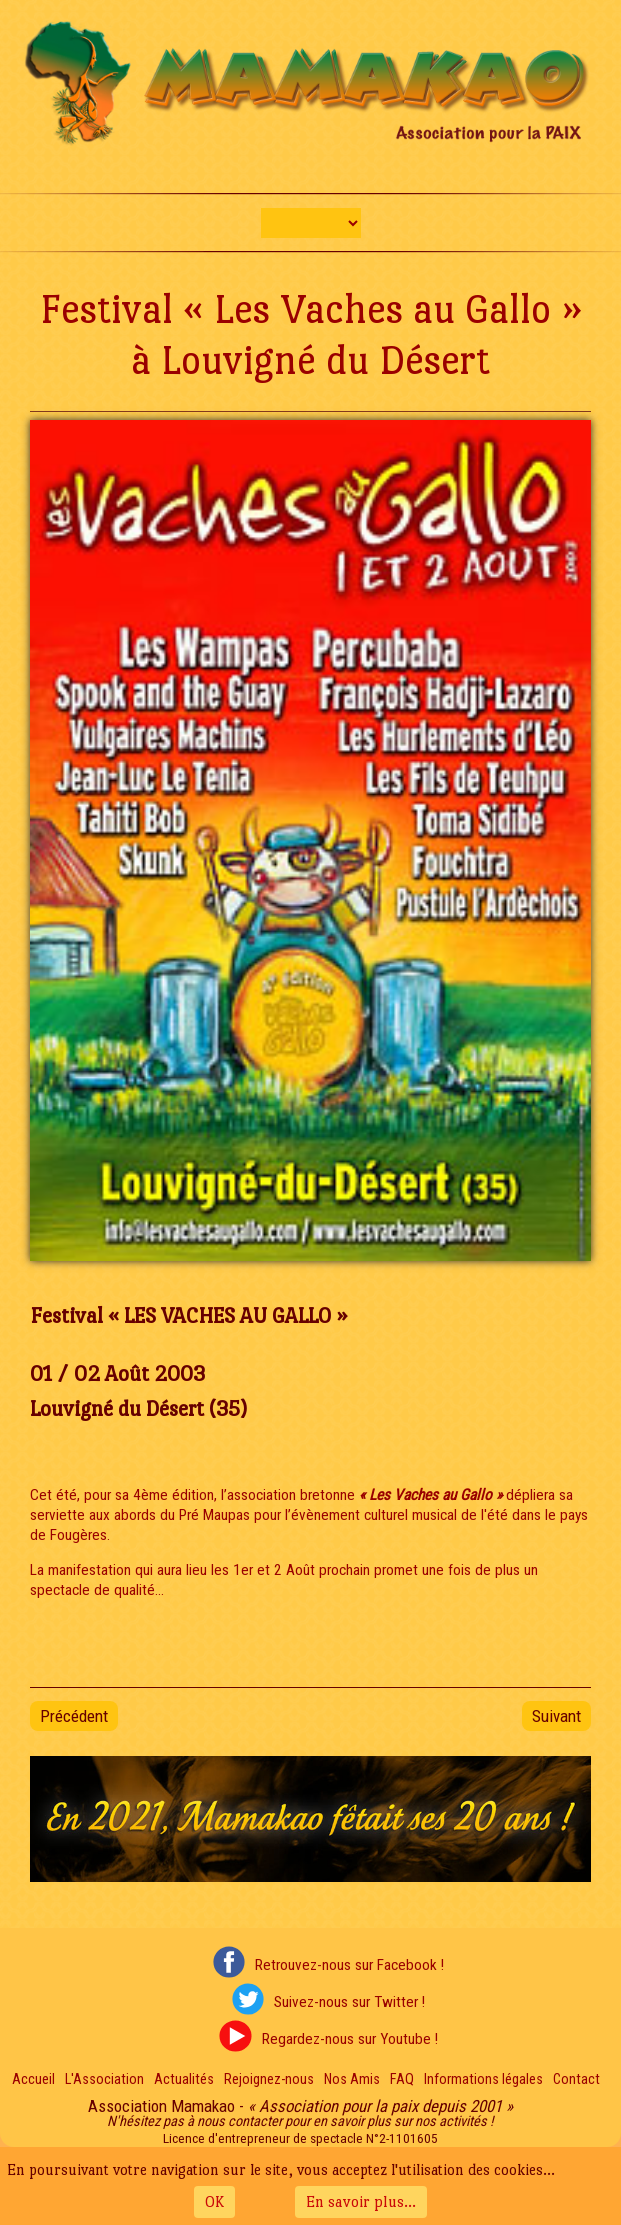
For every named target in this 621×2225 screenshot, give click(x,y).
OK (214, 2201)
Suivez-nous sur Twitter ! (349, 2002)
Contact (576, 2079)
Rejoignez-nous (269, 2079)
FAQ (402, 2079)
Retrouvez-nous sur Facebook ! (349, 1965)
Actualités (184, 2079)
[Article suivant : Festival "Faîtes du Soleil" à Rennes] (556, 1716)
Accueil (33, 2079)
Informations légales (483, 2079)
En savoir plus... (361, 2201)
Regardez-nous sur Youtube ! (350, 2039)
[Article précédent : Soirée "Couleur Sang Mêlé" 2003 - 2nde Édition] (74, 1716)
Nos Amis (352, 2079)
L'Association (104, 2079)
